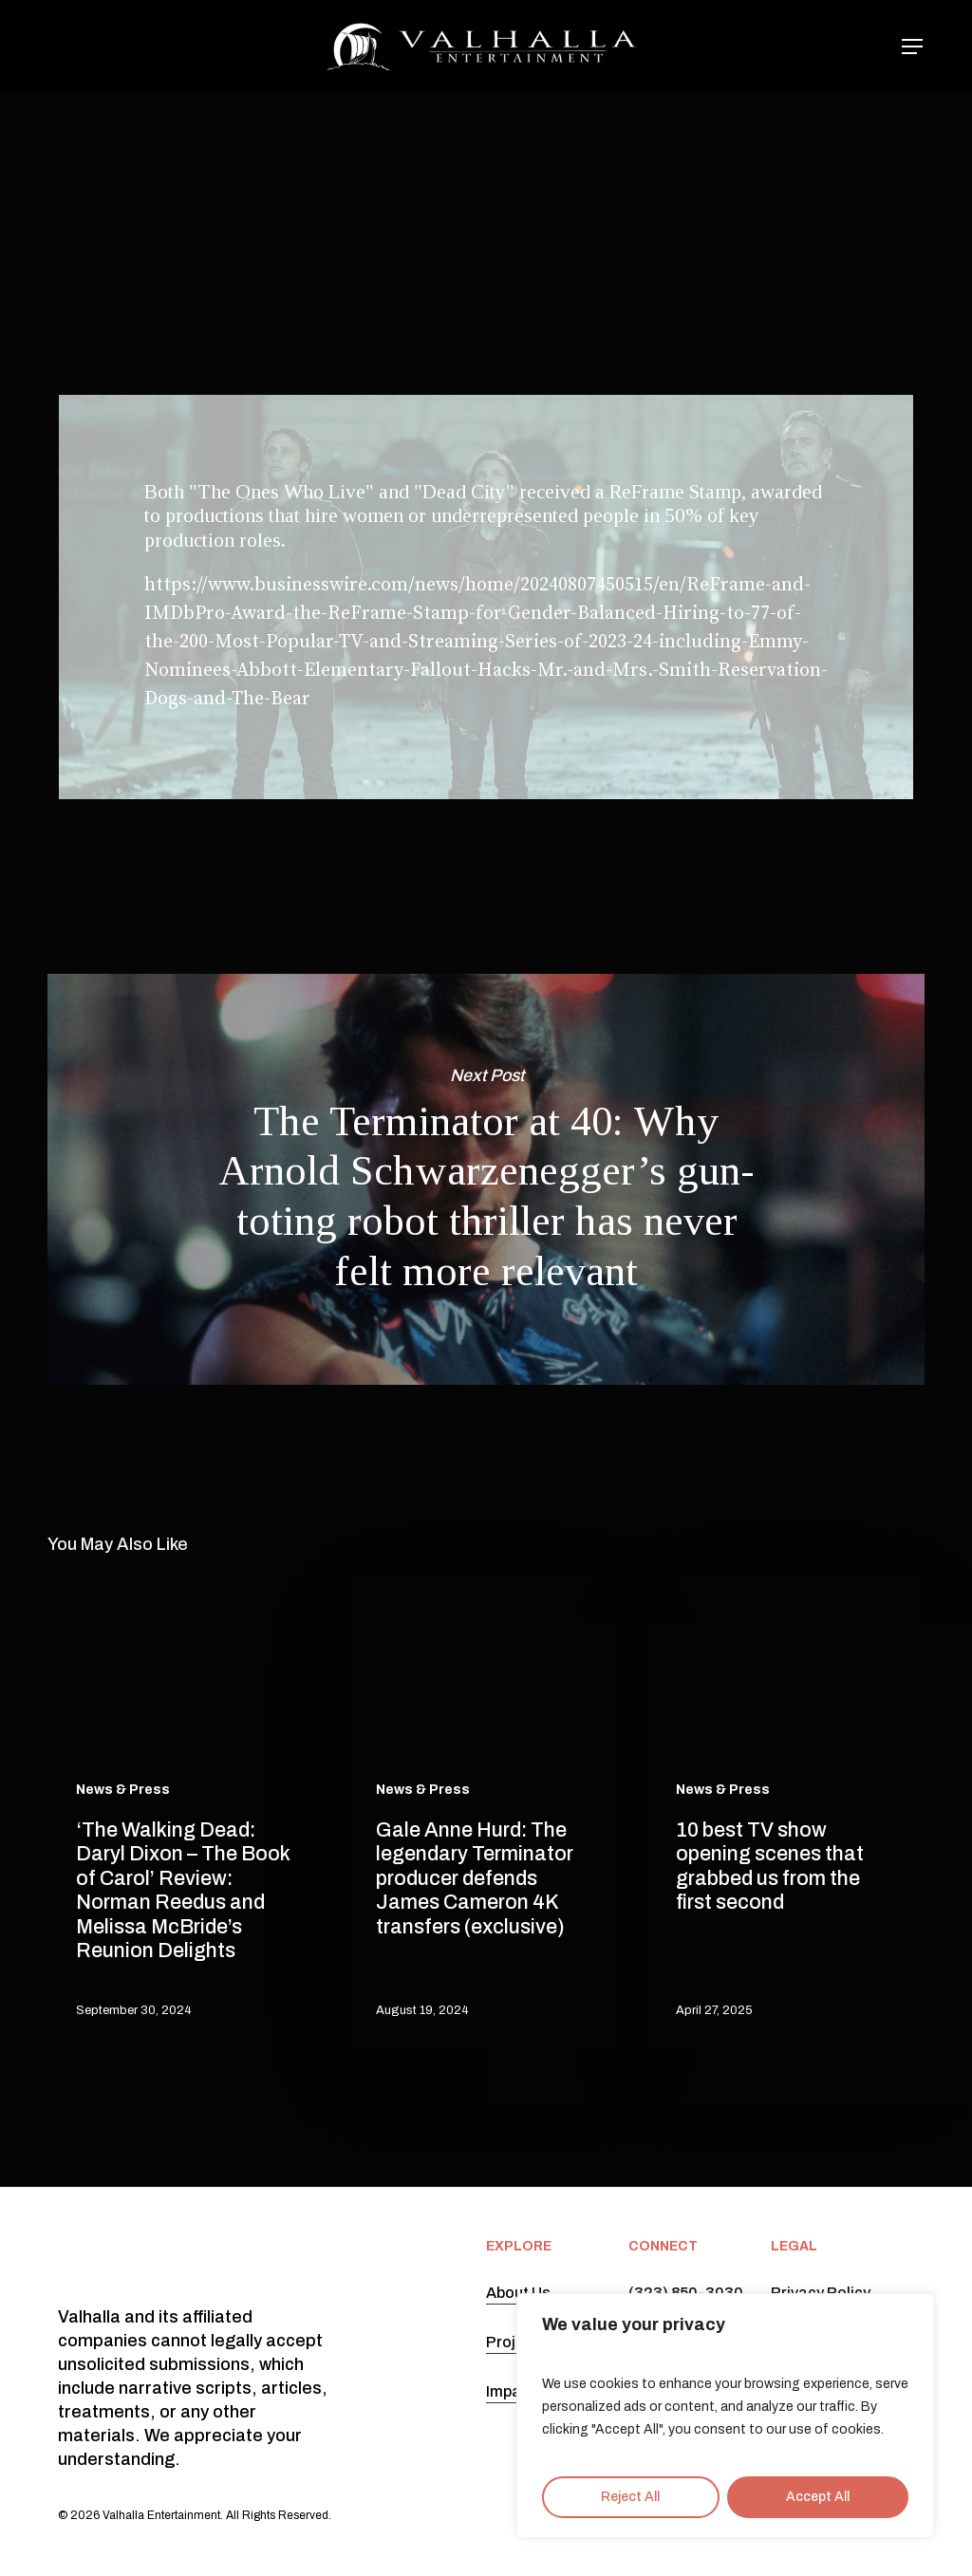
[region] (725, 2415)
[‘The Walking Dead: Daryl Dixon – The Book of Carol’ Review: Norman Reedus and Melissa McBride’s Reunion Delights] (184, 1812)
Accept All (818, 2497)
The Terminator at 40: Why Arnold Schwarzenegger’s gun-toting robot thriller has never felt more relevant (486, 1179)
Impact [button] (510, 2391)
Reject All (630, 2497)
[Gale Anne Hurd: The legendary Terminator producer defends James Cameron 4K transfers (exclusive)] (484, 1812)
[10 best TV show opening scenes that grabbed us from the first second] (784, 1812)
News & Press (479, 163)
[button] (913, 47)
